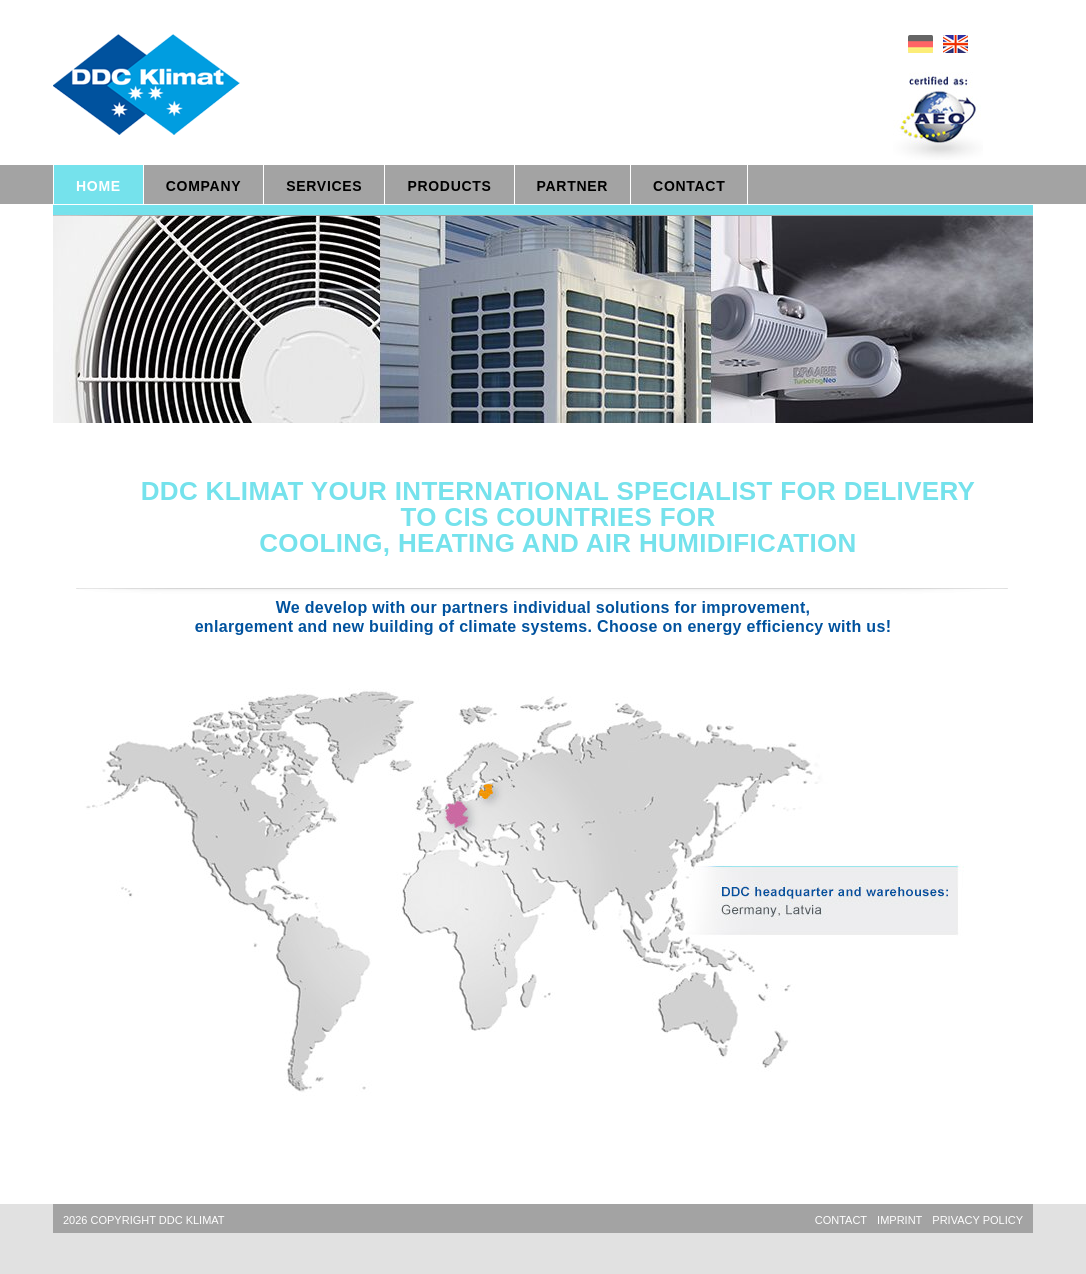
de (920, 44)
